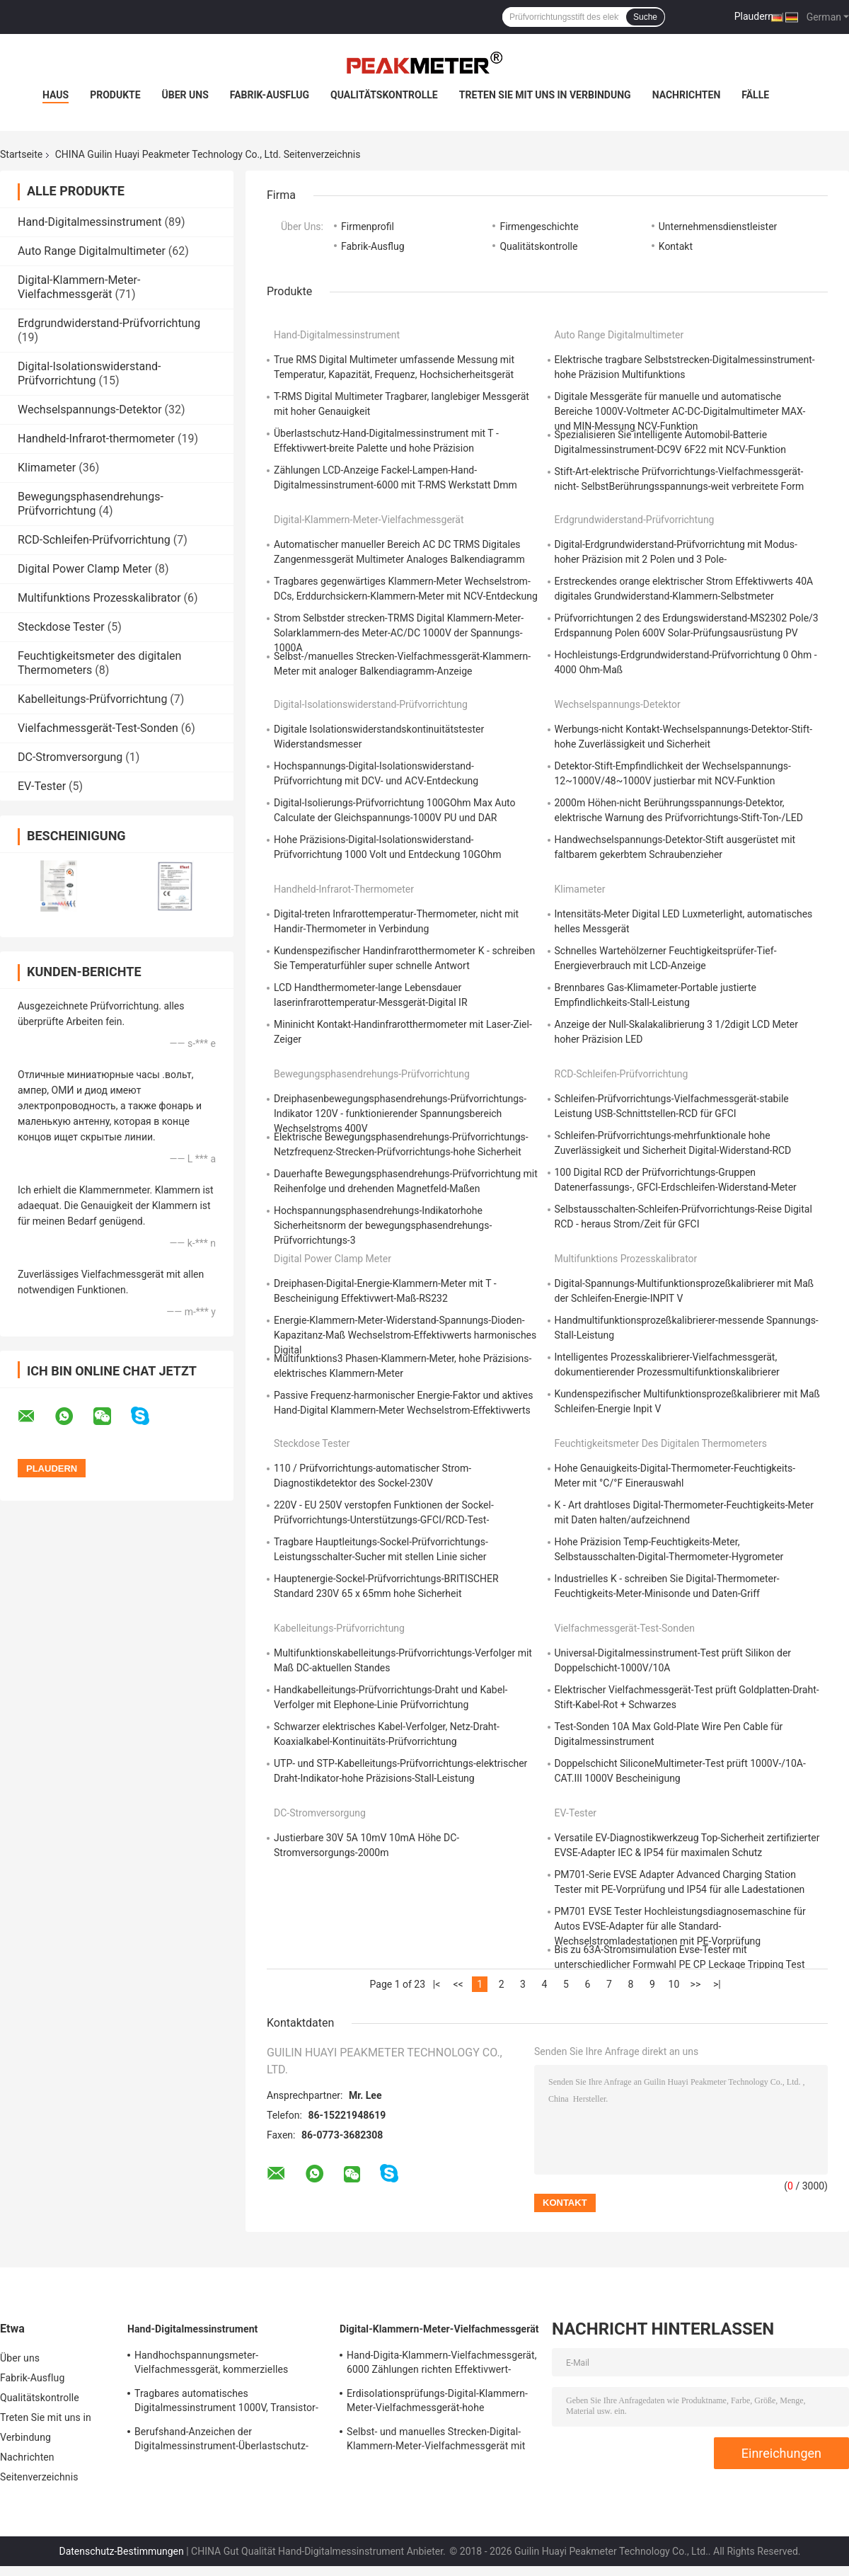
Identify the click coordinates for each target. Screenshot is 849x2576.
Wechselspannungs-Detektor (90, 409)
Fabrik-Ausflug (269, 95)
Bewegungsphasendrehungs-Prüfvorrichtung (90, 503)
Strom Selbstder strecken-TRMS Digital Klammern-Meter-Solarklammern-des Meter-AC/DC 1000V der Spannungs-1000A (399, 632)
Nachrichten (686, 95)
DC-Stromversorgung (70, 757)
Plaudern (753, 16)
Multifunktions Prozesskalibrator (99, 598)
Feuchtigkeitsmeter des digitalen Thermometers (661, 1443)
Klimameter (47, 467)
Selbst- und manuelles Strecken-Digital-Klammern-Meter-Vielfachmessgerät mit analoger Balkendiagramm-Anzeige (436, 2441)
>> (696, 1984)
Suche (645, 17)
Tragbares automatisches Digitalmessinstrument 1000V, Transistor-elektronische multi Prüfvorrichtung (226, 2402)
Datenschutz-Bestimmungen (121, 2551)
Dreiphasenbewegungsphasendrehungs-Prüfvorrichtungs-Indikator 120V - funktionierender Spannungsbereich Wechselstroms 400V (400, 1113)
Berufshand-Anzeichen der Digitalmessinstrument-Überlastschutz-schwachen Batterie (221, 2441)
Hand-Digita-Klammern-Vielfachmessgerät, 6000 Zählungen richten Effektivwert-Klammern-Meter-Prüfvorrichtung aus (442, 2364)
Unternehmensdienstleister (718, 226)
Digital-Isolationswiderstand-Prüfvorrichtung (89, 373)
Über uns (185, 95)
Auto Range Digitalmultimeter (92, 251)
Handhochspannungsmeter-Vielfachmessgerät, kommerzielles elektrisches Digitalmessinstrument (213, 2364)
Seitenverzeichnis (39, 2477)
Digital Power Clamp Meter (85, 569)
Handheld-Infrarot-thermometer (96, 438)
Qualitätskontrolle (384, 95)
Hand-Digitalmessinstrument (90, 222)
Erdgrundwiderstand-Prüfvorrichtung (109, 323)
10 (674, 1984)
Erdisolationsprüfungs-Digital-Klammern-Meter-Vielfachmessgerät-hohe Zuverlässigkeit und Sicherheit (437, 2402)
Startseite (21, 154)
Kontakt (676, 246)
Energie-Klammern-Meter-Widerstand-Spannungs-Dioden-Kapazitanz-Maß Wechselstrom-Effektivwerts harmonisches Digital (405, 1335)
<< (458, 1984)
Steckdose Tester (61, 627)
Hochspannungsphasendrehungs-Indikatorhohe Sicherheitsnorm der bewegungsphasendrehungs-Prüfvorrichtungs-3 (383, 1225)
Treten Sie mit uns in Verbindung (545, 95)
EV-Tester (42, 786)
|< (437, 1984)
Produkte (115, 95)
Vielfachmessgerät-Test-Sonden (98, 728)
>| (717, 1984)
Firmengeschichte (538, 226)
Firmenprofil (367, 226)
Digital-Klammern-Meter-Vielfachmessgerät (79, 287)
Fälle (755, 95)
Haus (55, 95)
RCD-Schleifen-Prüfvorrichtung (94, 539)
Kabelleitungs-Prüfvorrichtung (92, 699)
